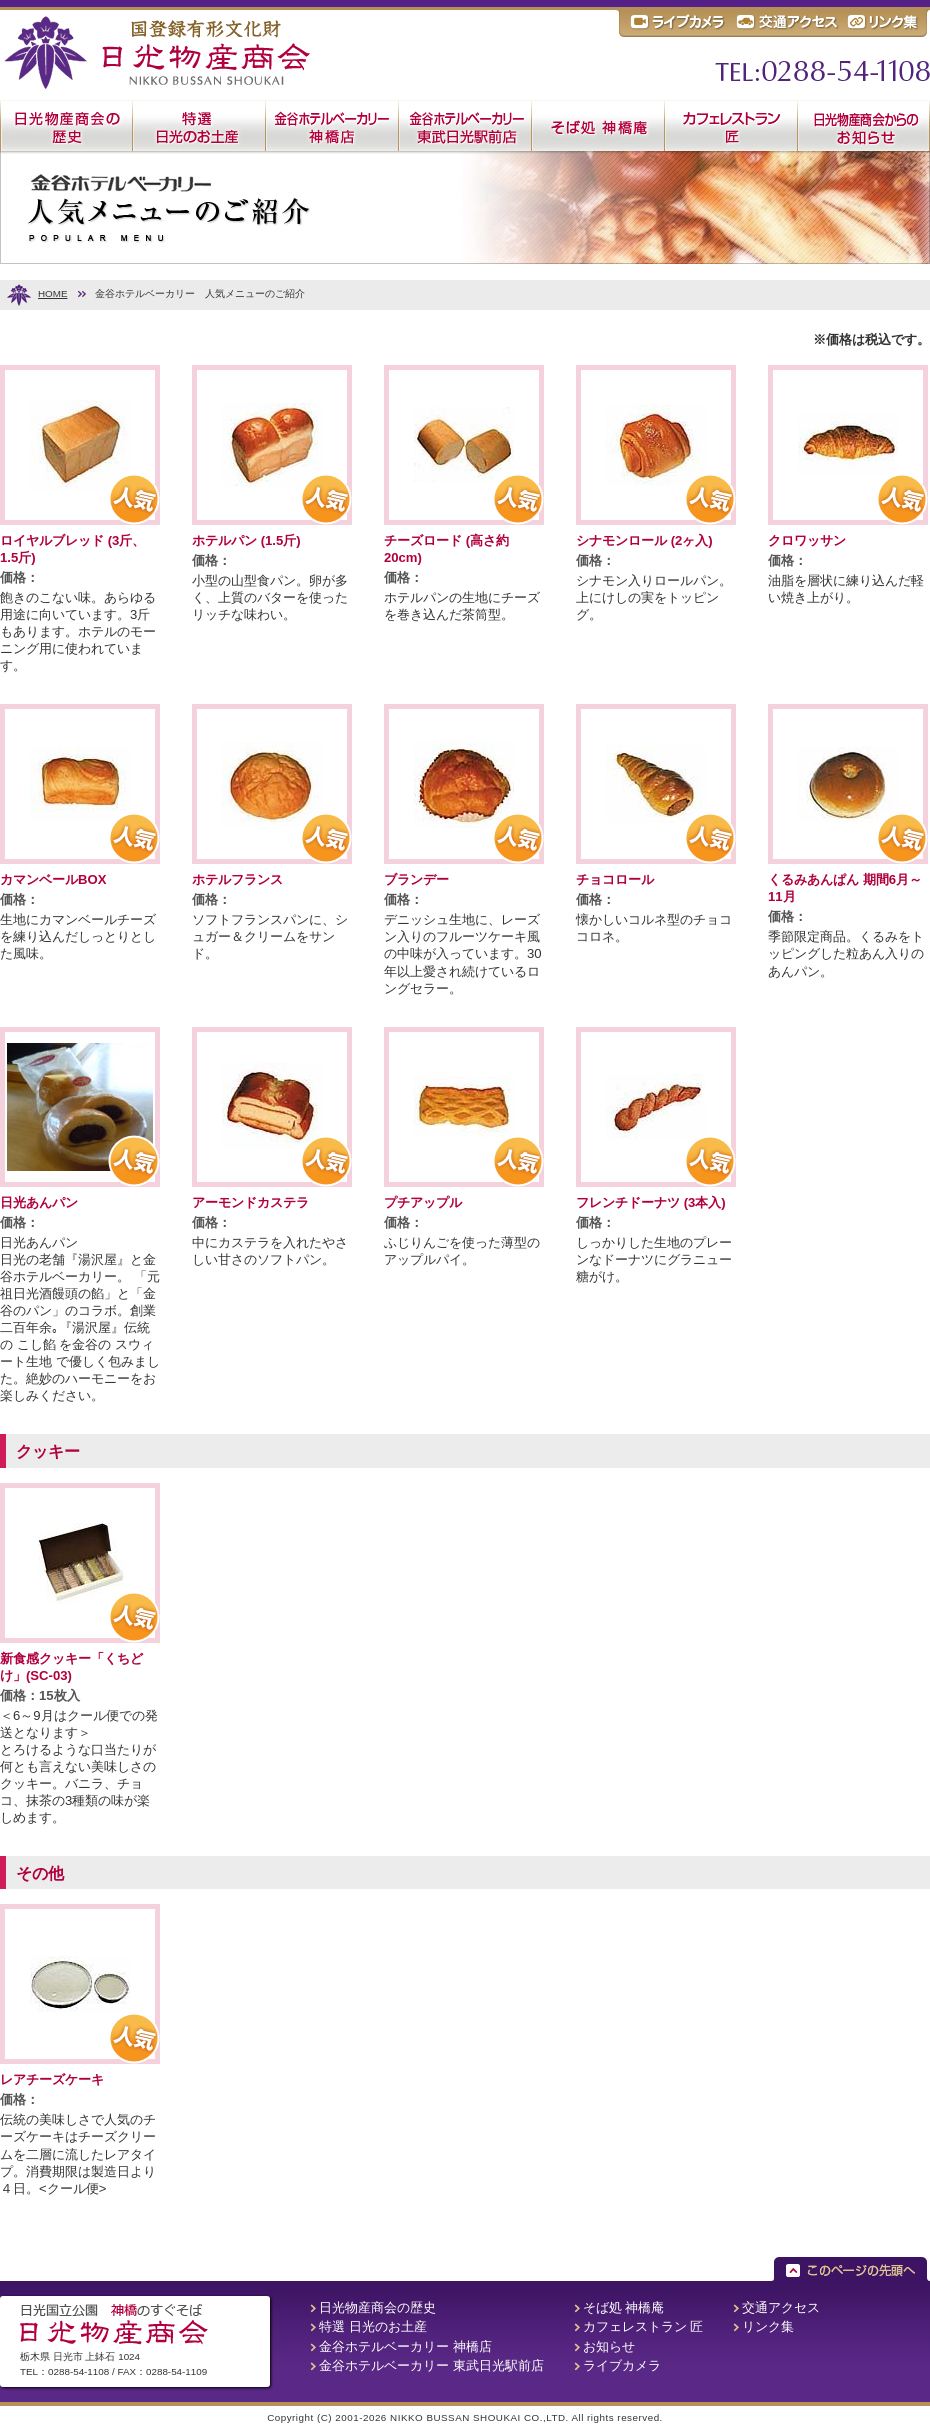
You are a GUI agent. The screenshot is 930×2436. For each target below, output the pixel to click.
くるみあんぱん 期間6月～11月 (845, 888)
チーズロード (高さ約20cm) (446, 549)
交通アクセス (781, 2307)
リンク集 (768, 2326)
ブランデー (416, 879)
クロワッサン (807, 540)
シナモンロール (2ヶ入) (644, 540)
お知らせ (609, 2346)
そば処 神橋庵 (624, 2307)
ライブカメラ (622, 2365)
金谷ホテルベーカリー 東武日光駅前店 (431, 2365)
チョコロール (615, 879)
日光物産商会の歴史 (377, 2307)
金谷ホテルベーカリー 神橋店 (405, 2346)
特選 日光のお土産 (373, 2326)
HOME (53, 293)
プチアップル (423, 1202)
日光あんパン (39, 1202)
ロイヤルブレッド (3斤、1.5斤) (72, 549)
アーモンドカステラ (250, 1202)
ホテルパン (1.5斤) (246, 540)
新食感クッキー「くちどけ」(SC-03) (71, 1667)
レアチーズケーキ (52, 2079)
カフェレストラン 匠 (643, 2326)
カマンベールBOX (53, 879)
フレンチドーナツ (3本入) (651, 1202)
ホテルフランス (237, 879)
